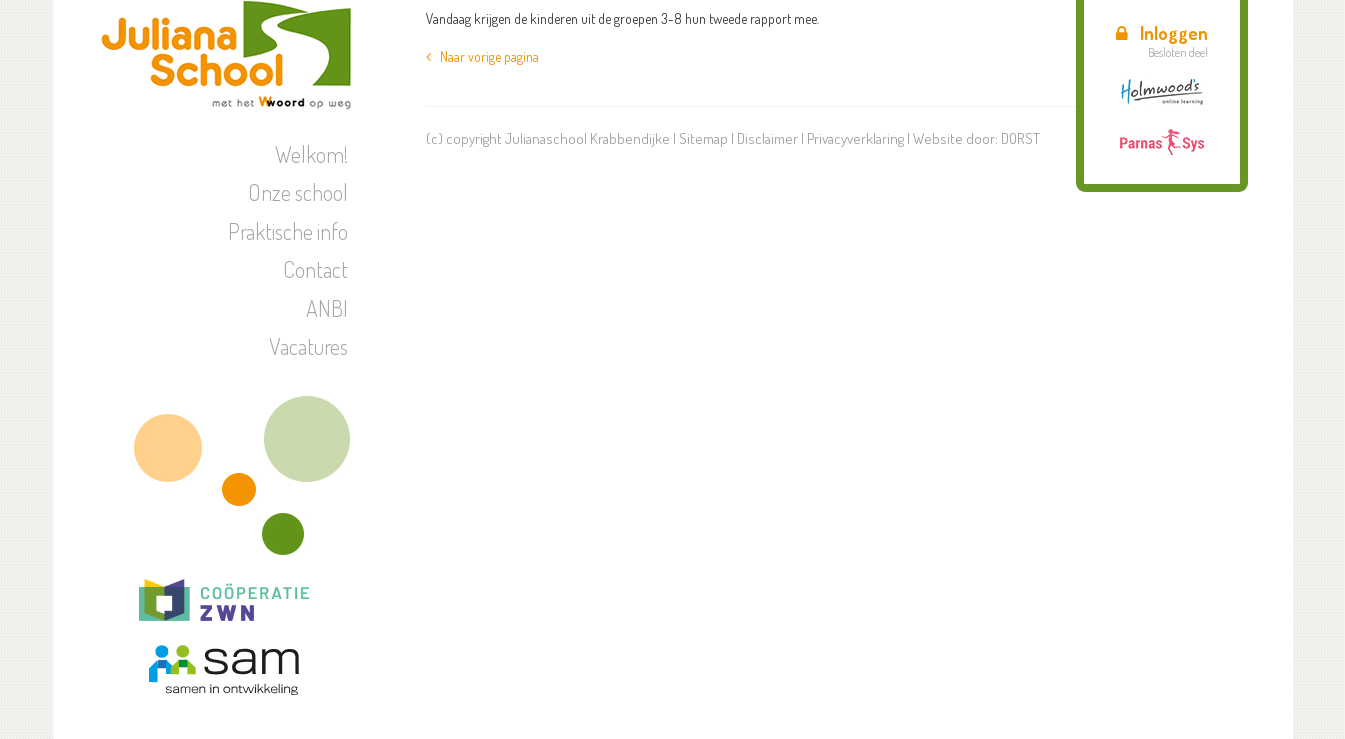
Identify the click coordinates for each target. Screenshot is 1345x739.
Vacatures (308, 346)
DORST (1020, 138)
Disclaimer (767, 138)
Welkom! (311, 154)
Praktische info (288, 231)
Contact (315, 269)
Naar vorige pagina (482, 56)
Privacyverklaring (855, 138)
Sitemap (703, 138)
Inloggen (1162, 33)
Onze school (298, 192)
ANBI (327, 308)
